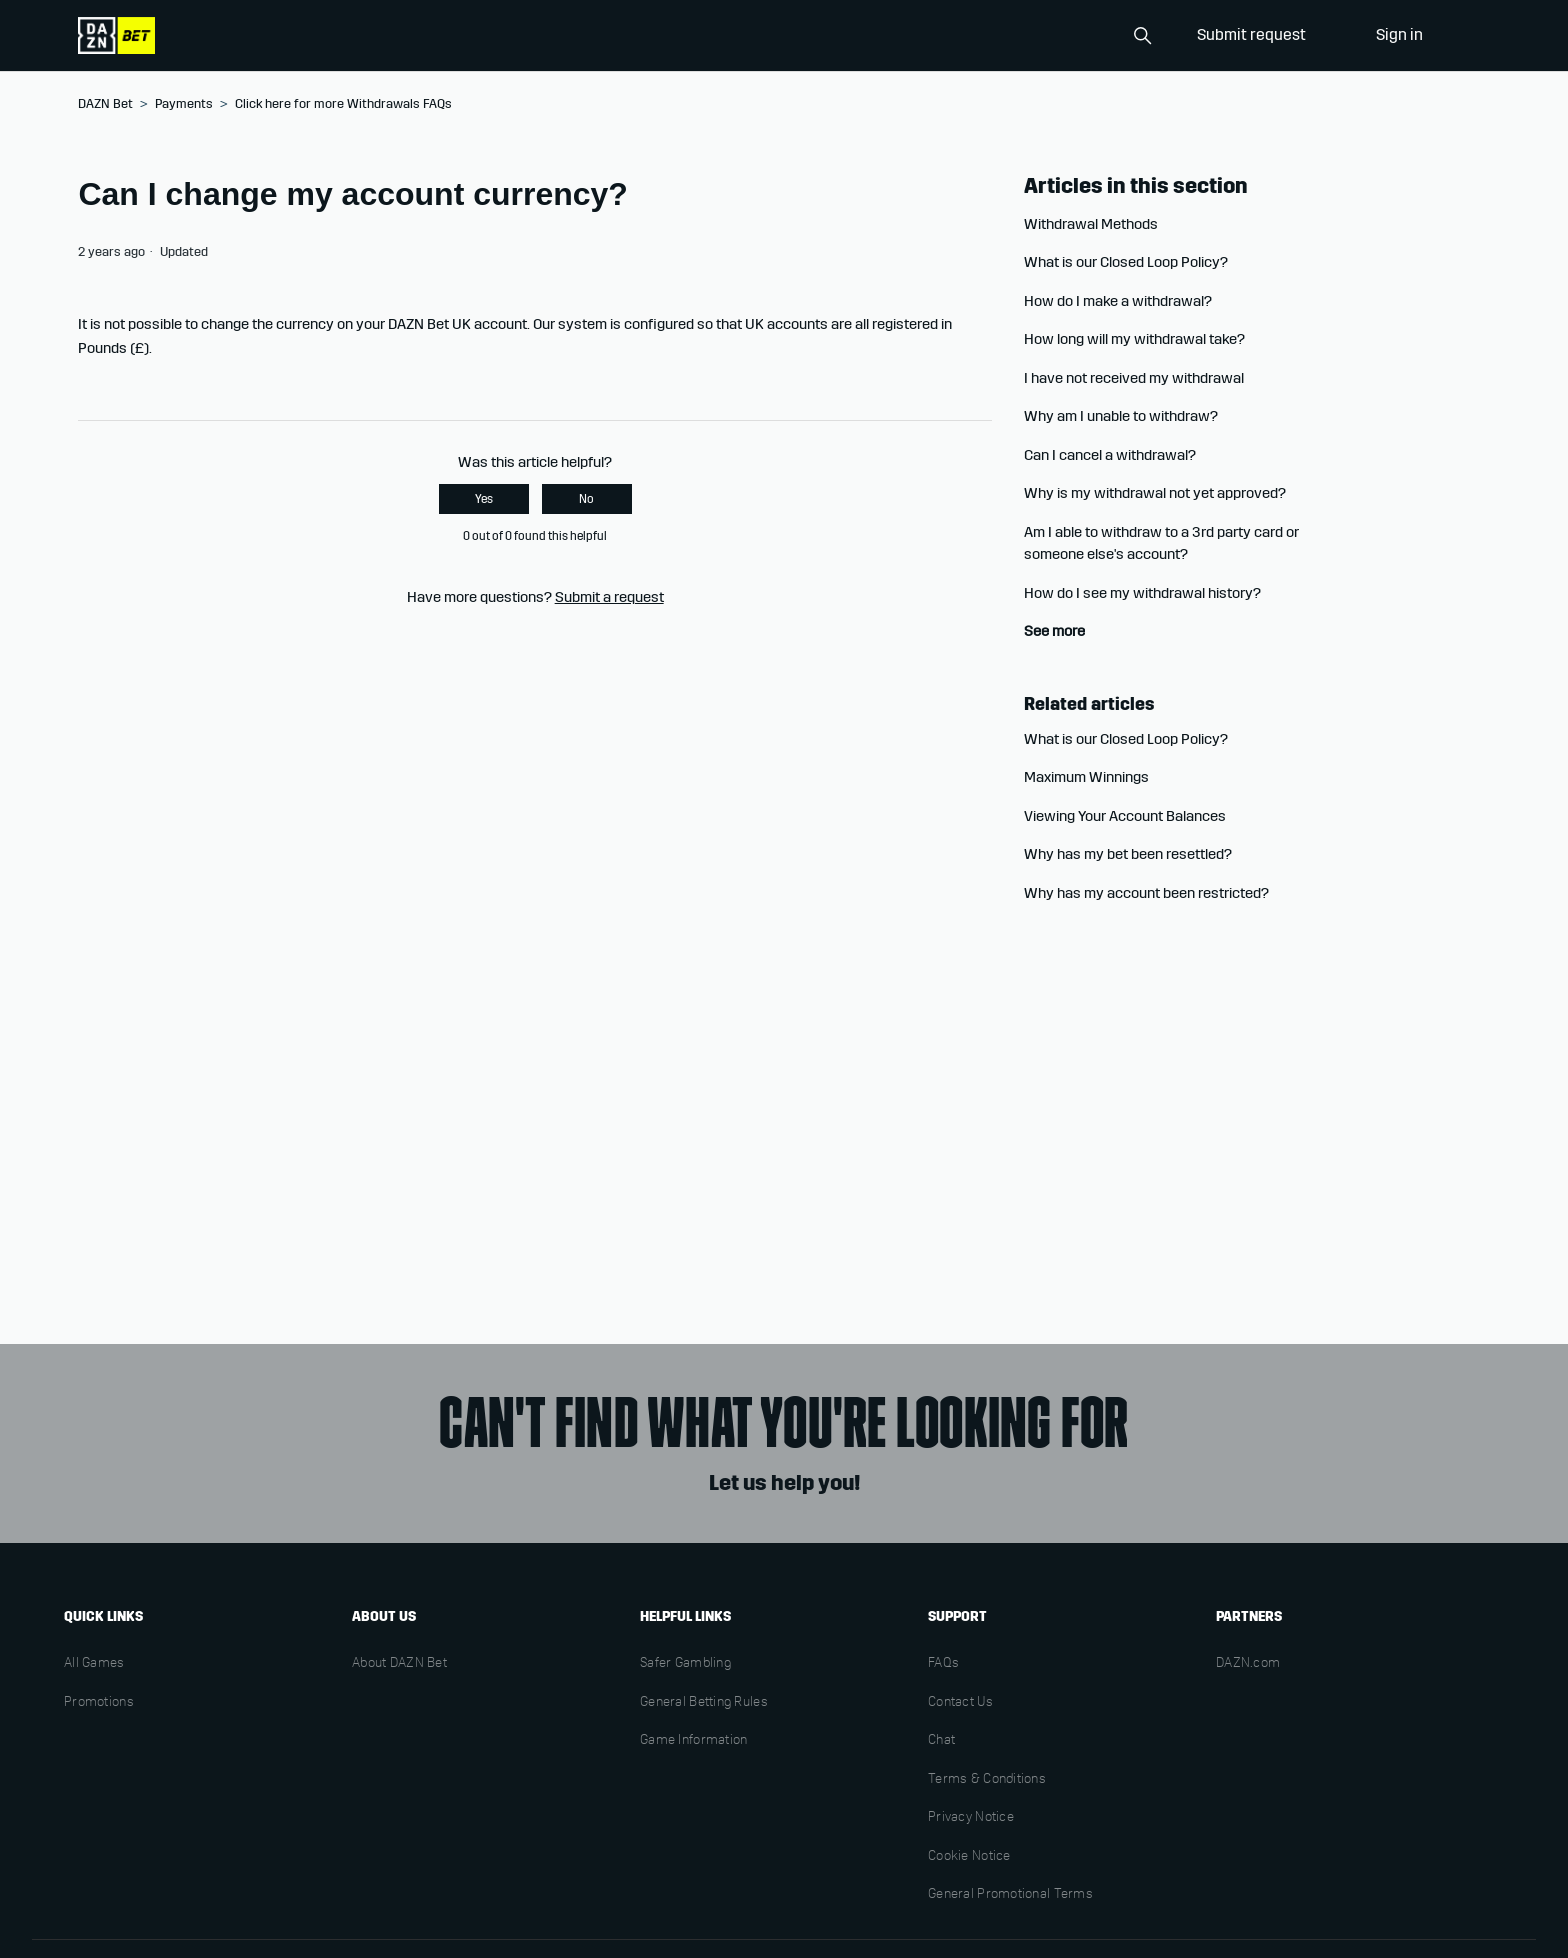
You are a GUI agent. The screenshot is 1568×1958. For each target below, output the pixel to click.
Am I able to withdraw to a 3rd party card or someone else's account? (1161, 543)
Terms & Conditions (987, 1780)
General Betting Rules (704, 1703)
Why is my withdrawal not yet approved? (1155, 493)
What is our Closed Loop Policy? (1126, 262)
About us (384, 1616)
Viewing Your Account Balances (1125, 816)
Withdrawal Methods (1091, 224)
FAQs (943, 1664)
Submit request (1251, 34)
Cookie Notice (969, 1857)
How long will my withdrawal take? (1134, 339)
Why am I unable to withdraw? (1121, 416)
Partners (1249, 1616)
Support (957, 1616)
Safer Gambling (685, 1664)
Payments (184, 104)
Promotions (99, 1703)
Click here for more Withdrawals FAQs (343, 104)
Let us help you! (784, 1483)
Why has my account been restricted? (1146, 893)
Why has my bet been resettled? (1128, 854)
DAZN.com (1248, 1664)
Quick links (103, 1616)
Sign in (1399, 34)
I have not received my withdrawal (1134, 378)
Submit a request (609, 597)
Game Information (693, 1741)
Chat (941, 1741)
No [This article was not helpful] (586, 499)
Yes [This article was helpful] (484, 499)
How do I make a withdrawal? (1118, 301)
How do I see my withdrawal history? (1142, 593)
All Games (94, 1664)
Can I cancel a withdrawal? (1110, 455)
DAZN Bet (105, 104)
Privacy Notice (971, 1818)
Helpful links (685, 1616)
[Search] (1060, 36)
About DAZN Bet (399, 1664)
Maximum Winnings (1086, 777)
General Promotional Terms (1010, 1895)
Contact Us (960, 1703)
